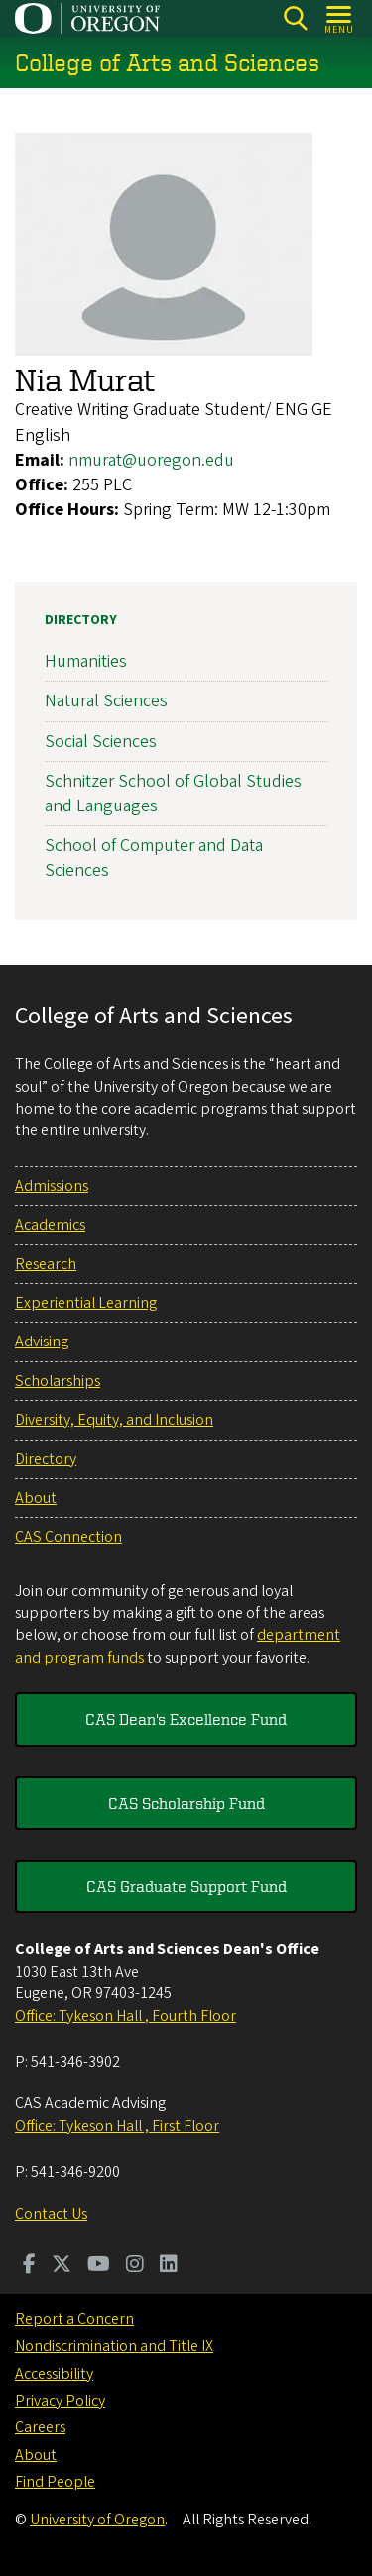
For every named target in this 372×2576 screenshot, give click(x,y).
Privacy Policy (60, 2401)
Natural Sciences (106, 702)
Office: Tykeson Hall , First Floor (117, 2126)
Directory (81, 620)
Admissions (51, 1186)
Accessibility (54, 2374)
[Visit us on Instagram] (135, 2266)
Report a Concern (74, 2319)
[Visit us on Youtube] (98, 2266)
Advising (41, 1341)
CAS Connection (68, 1537)
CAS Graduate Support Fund (186, 1886)
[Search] (295, 18)
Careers (40, 2427)
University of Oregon (97, 2519)
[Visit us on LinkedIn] (169, 2266)
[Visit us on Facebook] (29, 2266)
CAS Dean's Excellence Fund (186, 1719)
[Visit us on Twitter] (61, 2266)
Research (45, 1264)
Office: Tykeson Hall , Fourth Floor (125, 2016)
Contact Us (51, 2214)
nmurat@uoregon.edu (151, 460)
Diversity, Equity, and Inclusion (114, 1420)
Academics (50, 1224)
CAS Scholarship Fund (186, 1803)
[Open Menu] (339, 18)
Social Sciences (101, 741)
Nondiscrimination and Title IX (114, 2346)
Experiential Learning (86, 1303)
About (36, 1498)
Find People (55, 2482)
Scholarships (57, 1381)
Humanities (86, 662)
